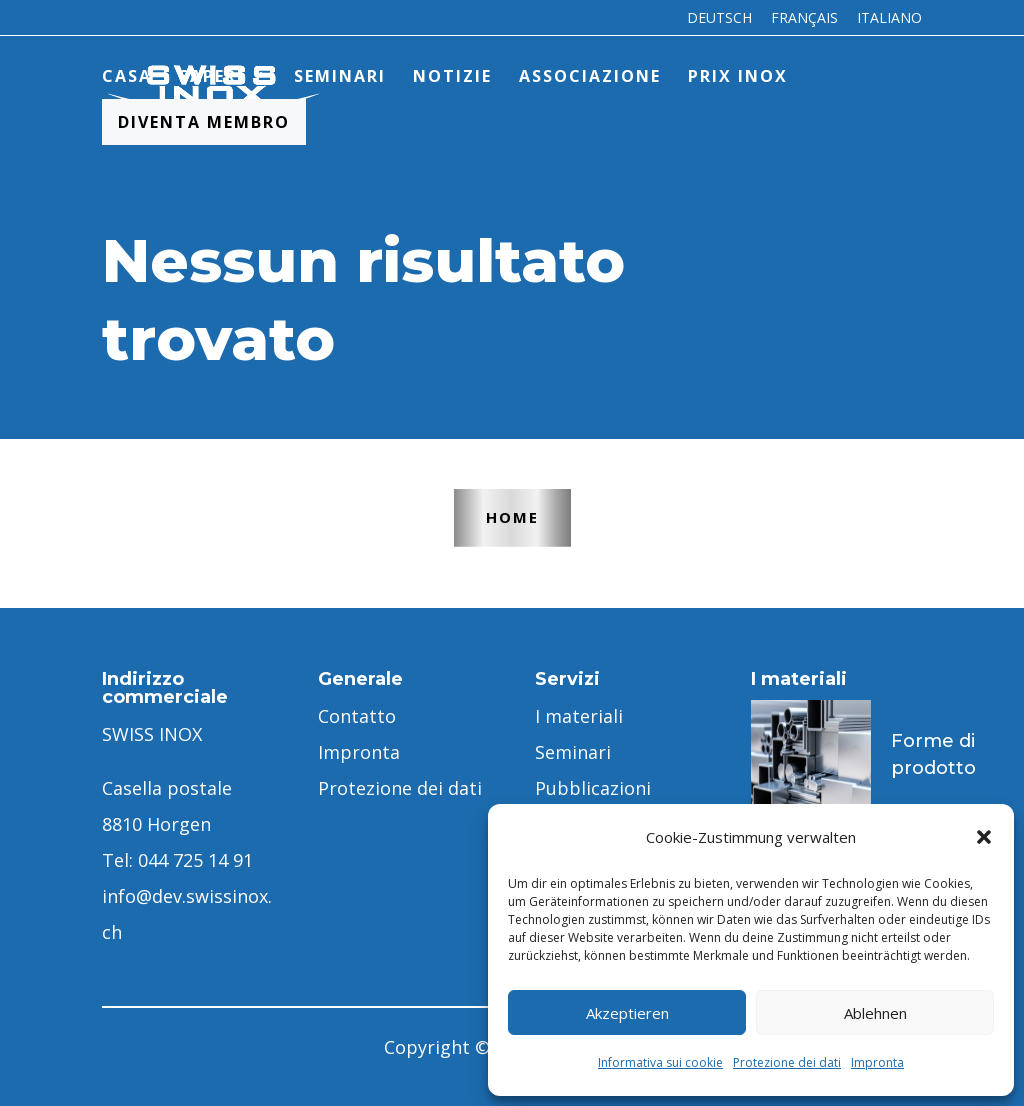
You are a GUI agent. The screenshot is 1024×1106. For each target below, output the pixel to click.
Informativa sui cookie (660, 1062)
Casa (127, 76)
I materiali (579, 716)
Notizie (452, 76)
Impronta (877, 1062)
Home (512, 517)
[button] (984, 837)
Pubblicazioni (593, 788)
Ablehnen (875, 1013)
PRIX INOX (738, 76)
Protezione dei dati (787, 1062)
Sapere (213, 76)
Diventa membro (204, 122)
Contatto (357, 716)
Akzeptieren (627, 1013)
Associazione (590, 76)
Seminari (340, 76)
